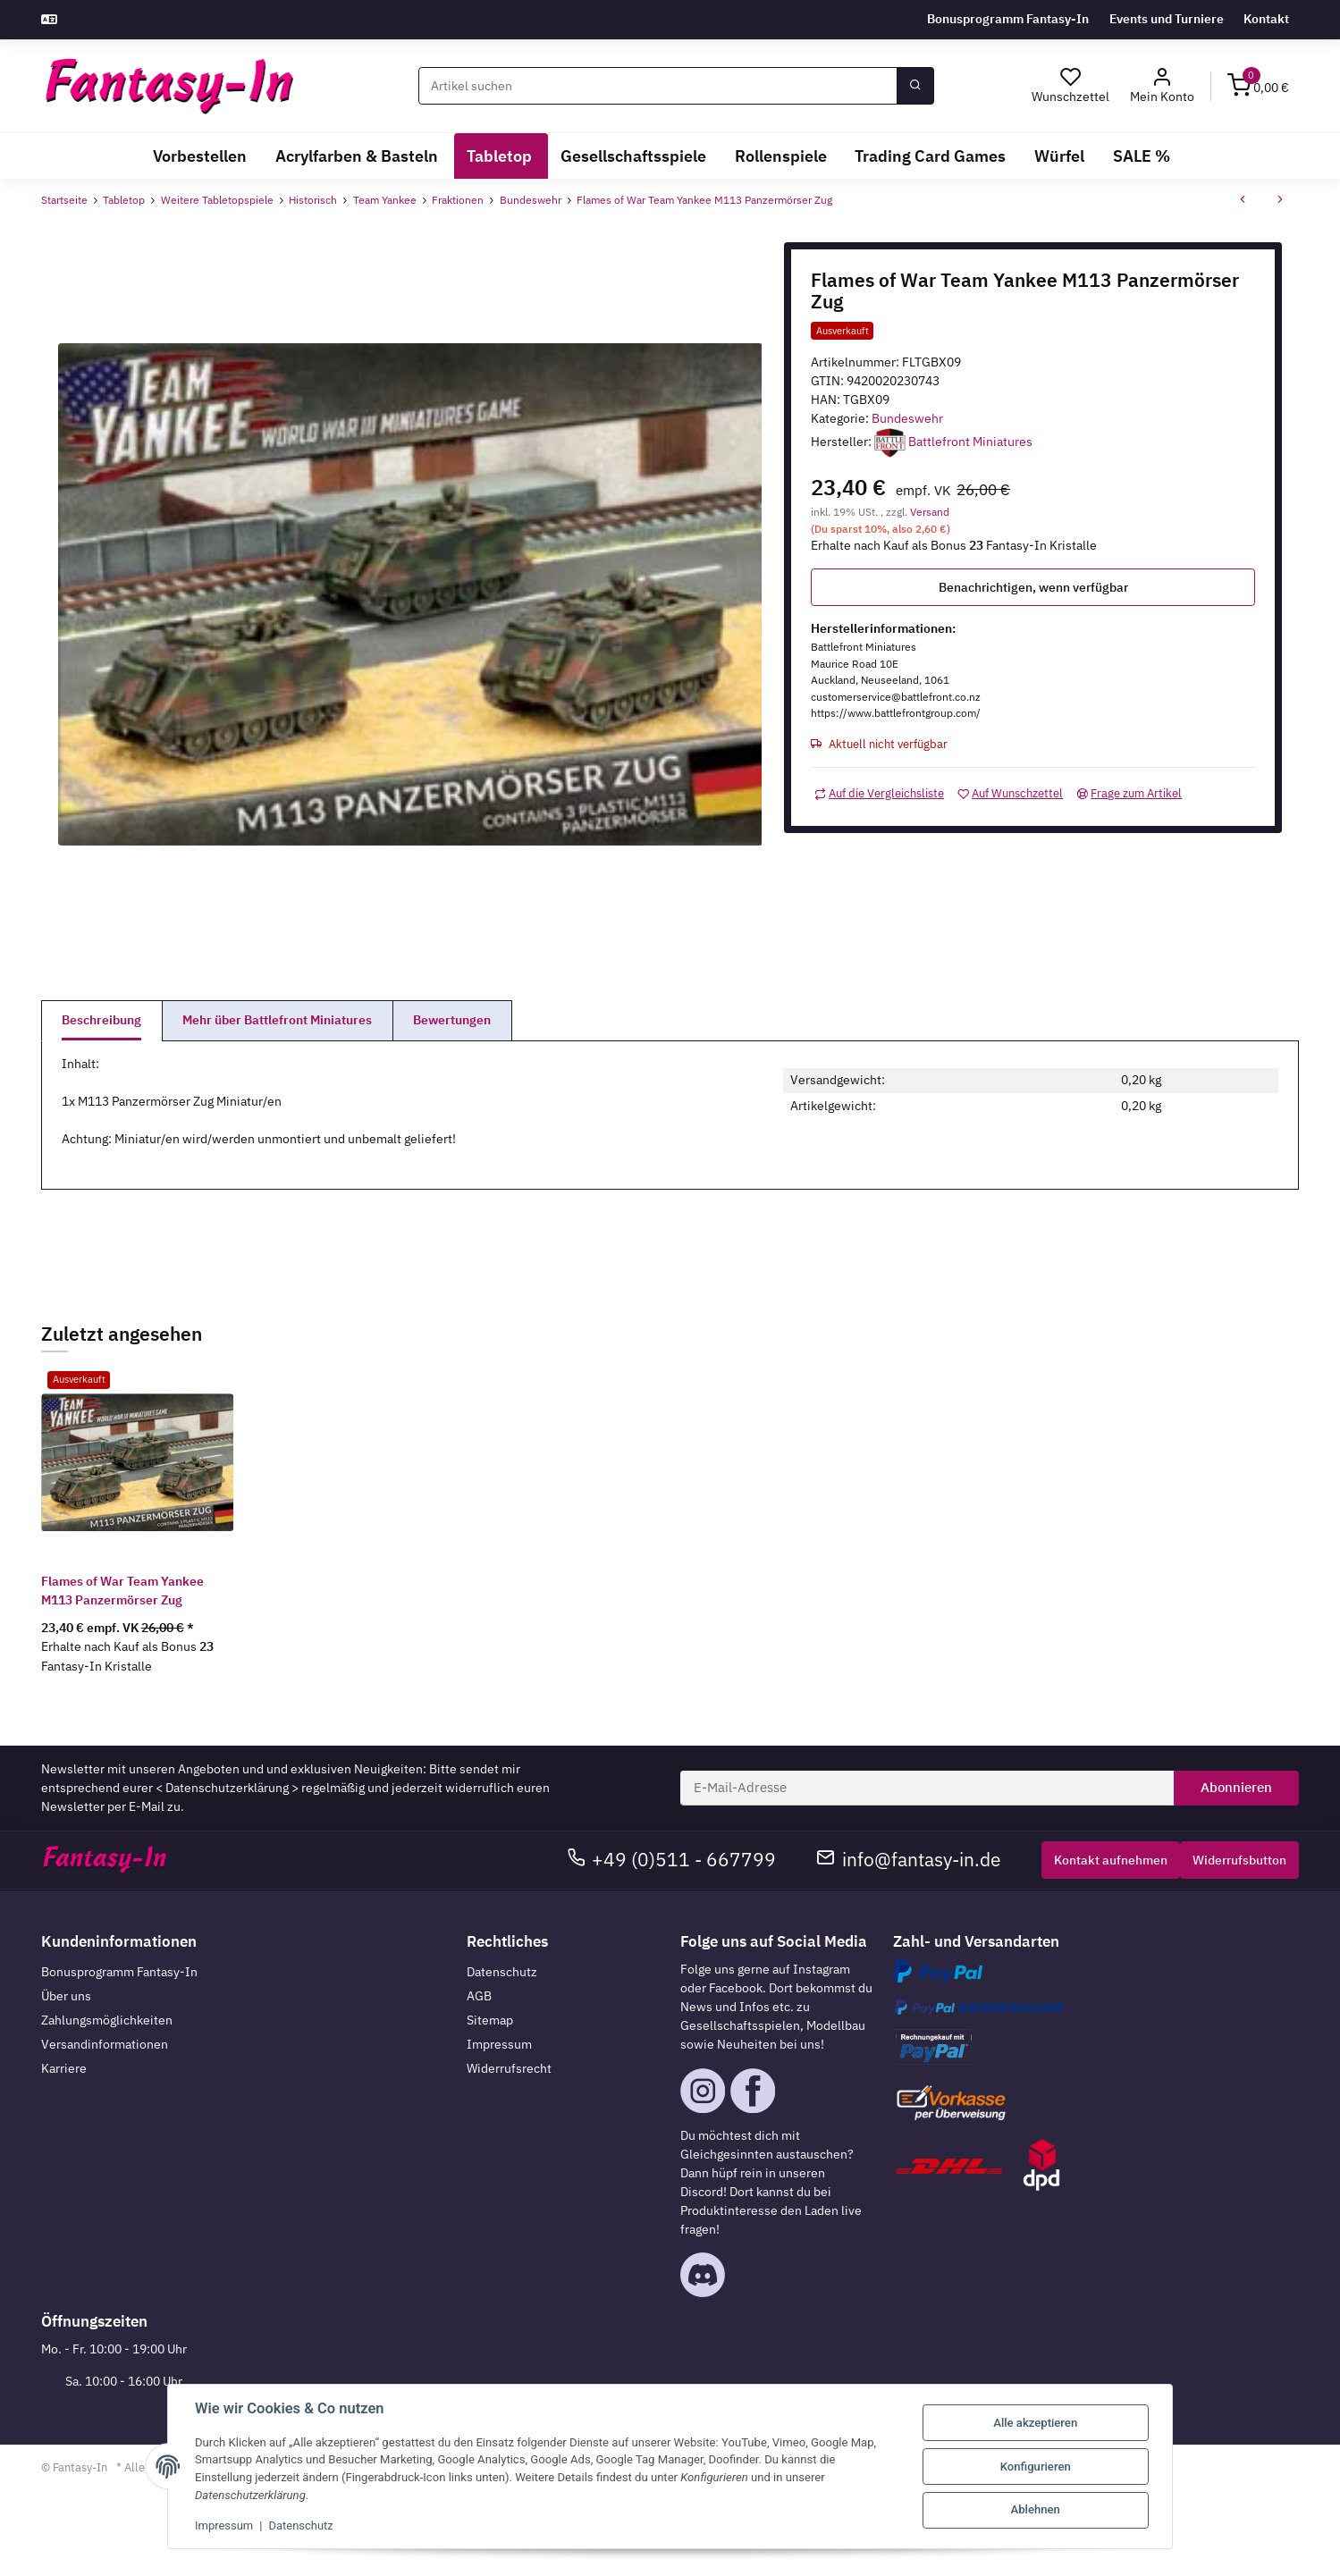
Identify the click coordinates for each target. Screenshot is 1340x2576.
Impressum (499, 2044)
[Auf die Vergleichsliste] (879, 793)
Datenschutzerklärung (227, 1788)
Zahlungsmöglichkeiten (107, 2020)
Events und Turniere (1166, 19)
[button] (1161, 86)
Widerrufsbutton (1239, 1860)
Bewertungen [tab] (452, 1020)
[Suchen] (658, 86)
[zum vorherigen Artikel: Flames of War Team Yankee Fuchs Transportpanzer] (1242, 201)
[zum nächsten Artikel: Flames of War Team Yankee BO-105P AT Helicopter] (1280, 201)
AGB (479, 1996)
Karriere (64, 2068)
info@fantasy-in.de (908, 1860)
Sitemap (490, 2020)
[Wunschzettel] (1071, 86)
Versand (929, 511)
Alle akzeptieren (1035, 2422)
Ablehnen (1035, 2509)
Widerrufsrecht (509, 2068)
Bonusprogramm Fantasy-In (1008, 19)
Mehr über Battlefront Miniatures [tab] (277, 1020)
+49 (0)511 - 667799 (672, 1860)
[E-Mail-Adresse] (927, 1788)
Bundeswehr (907, 418)
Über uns (66, 1996)
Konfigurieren (1035, 2466)
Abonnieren (1236, 1787)
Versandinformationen (104, 2044)
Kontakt (1266, 19)
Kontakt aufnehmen (1110, 1860)
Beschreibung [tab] (101, 1020)
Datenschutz (502, 1972)
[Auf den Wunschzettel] (1010, 793)
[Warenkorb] (1259, 86)
